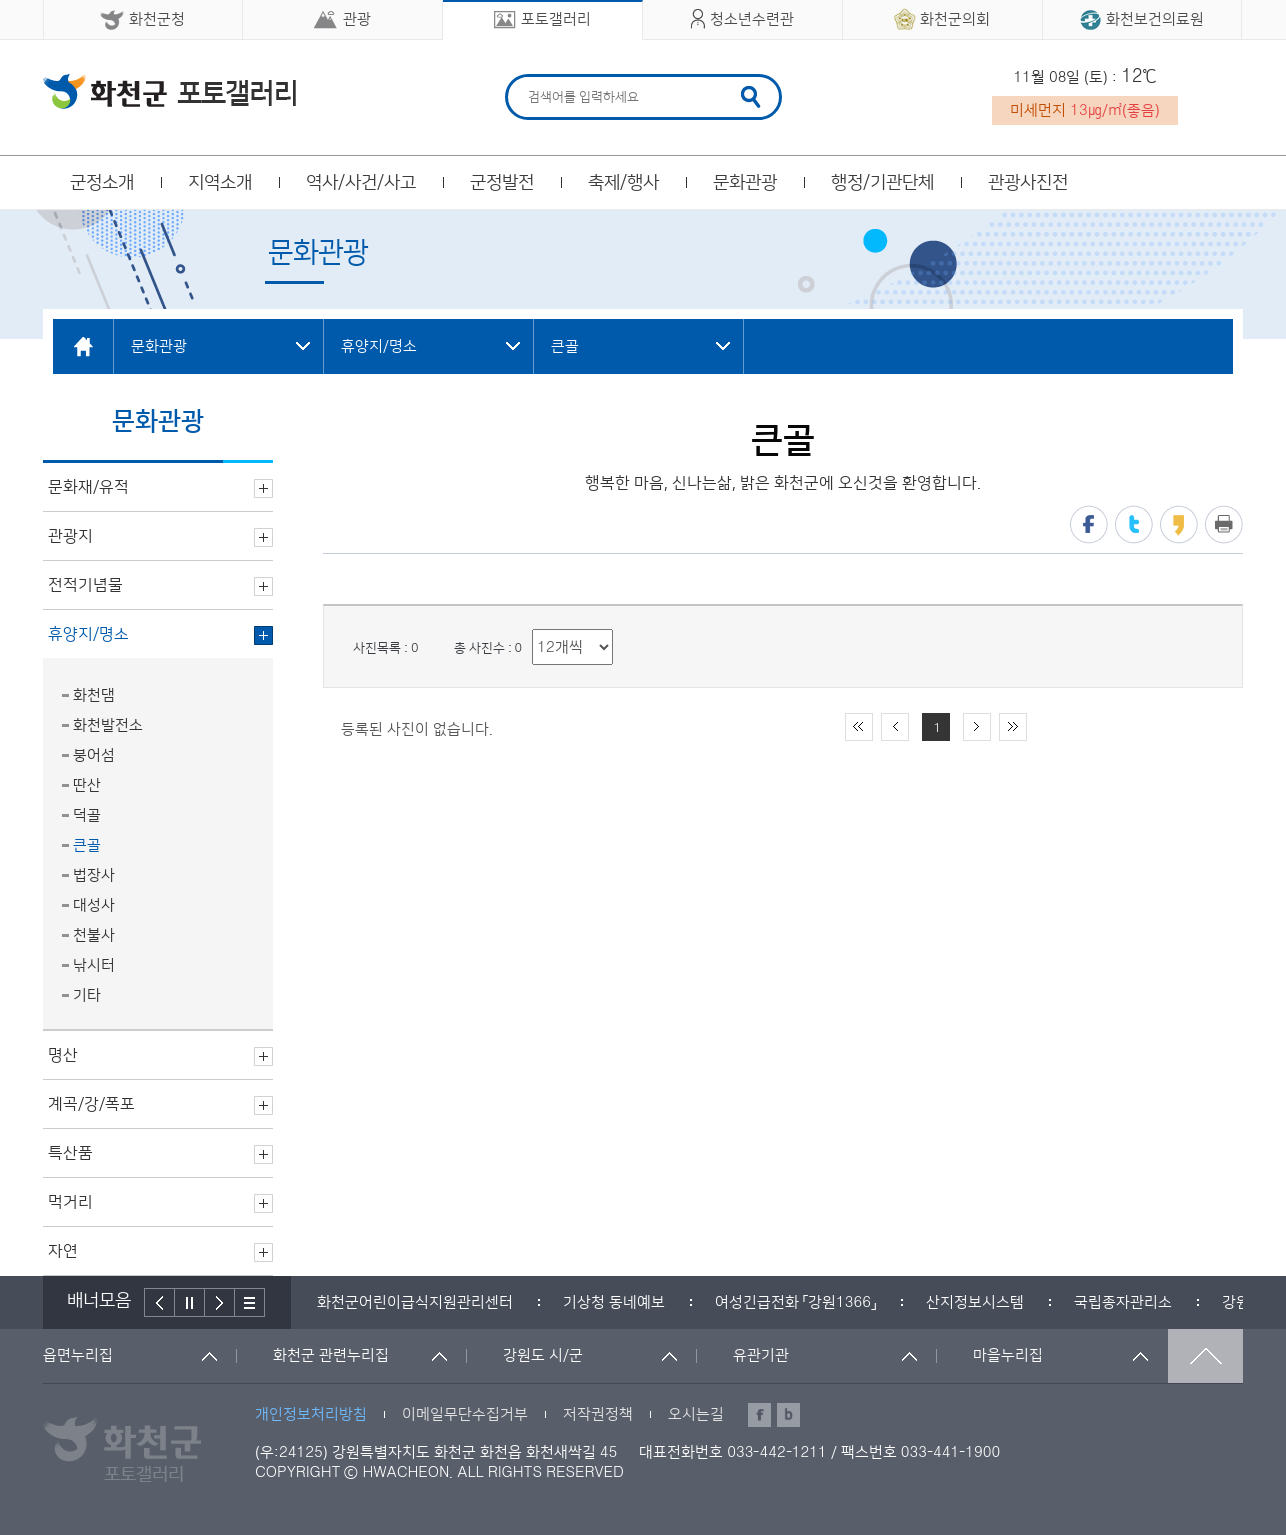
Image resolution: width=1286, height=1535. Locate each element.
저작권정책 (598, 1414)
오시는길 (696, 1414)
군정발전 (502, 183)
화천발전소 (108, 725)
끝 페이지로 (1013, 727)
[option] (415, 1302)
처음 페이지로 (859, 727)
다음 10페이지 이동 (977, 727)
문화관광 (745, 183)
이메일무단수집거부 (465, 1414)
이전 (159, 1302)
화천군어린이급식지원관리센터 (415, 1302)
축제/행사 (623, 183)
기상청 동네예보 (614, 1302)
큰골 (87, 845)
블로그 (788, 1415)
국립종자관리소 (1123, 1302)
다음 (220, 1302)
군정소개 (102, 183)
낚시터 (94, 965)
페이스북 (1089, 524)
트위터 (1134, 524)
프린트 (1224, 524)
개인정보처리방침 (311, 1414)
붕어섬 (94, 755)
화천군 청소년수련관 (169, 91)
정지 (190, 1302)
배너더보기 (250, 1302)
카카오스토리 (1179, 524)
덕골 (87, 815)
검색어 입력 (525, 77)
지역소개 (220, 183)
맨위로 (1205, 1356)
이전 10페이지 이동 (895, 727)
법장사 (94, 875)
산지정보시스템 (975, 1302)
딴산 (87, 785)
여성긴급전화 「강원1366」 (795, 1302)
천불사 (94, 935)
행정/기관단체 (882, 183)
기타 (87, 995)
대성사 (94, 905)
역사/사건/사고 (361, 183)
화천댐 (94, 695)
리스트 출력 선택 (532, 629)
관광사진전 (1028, 183)
